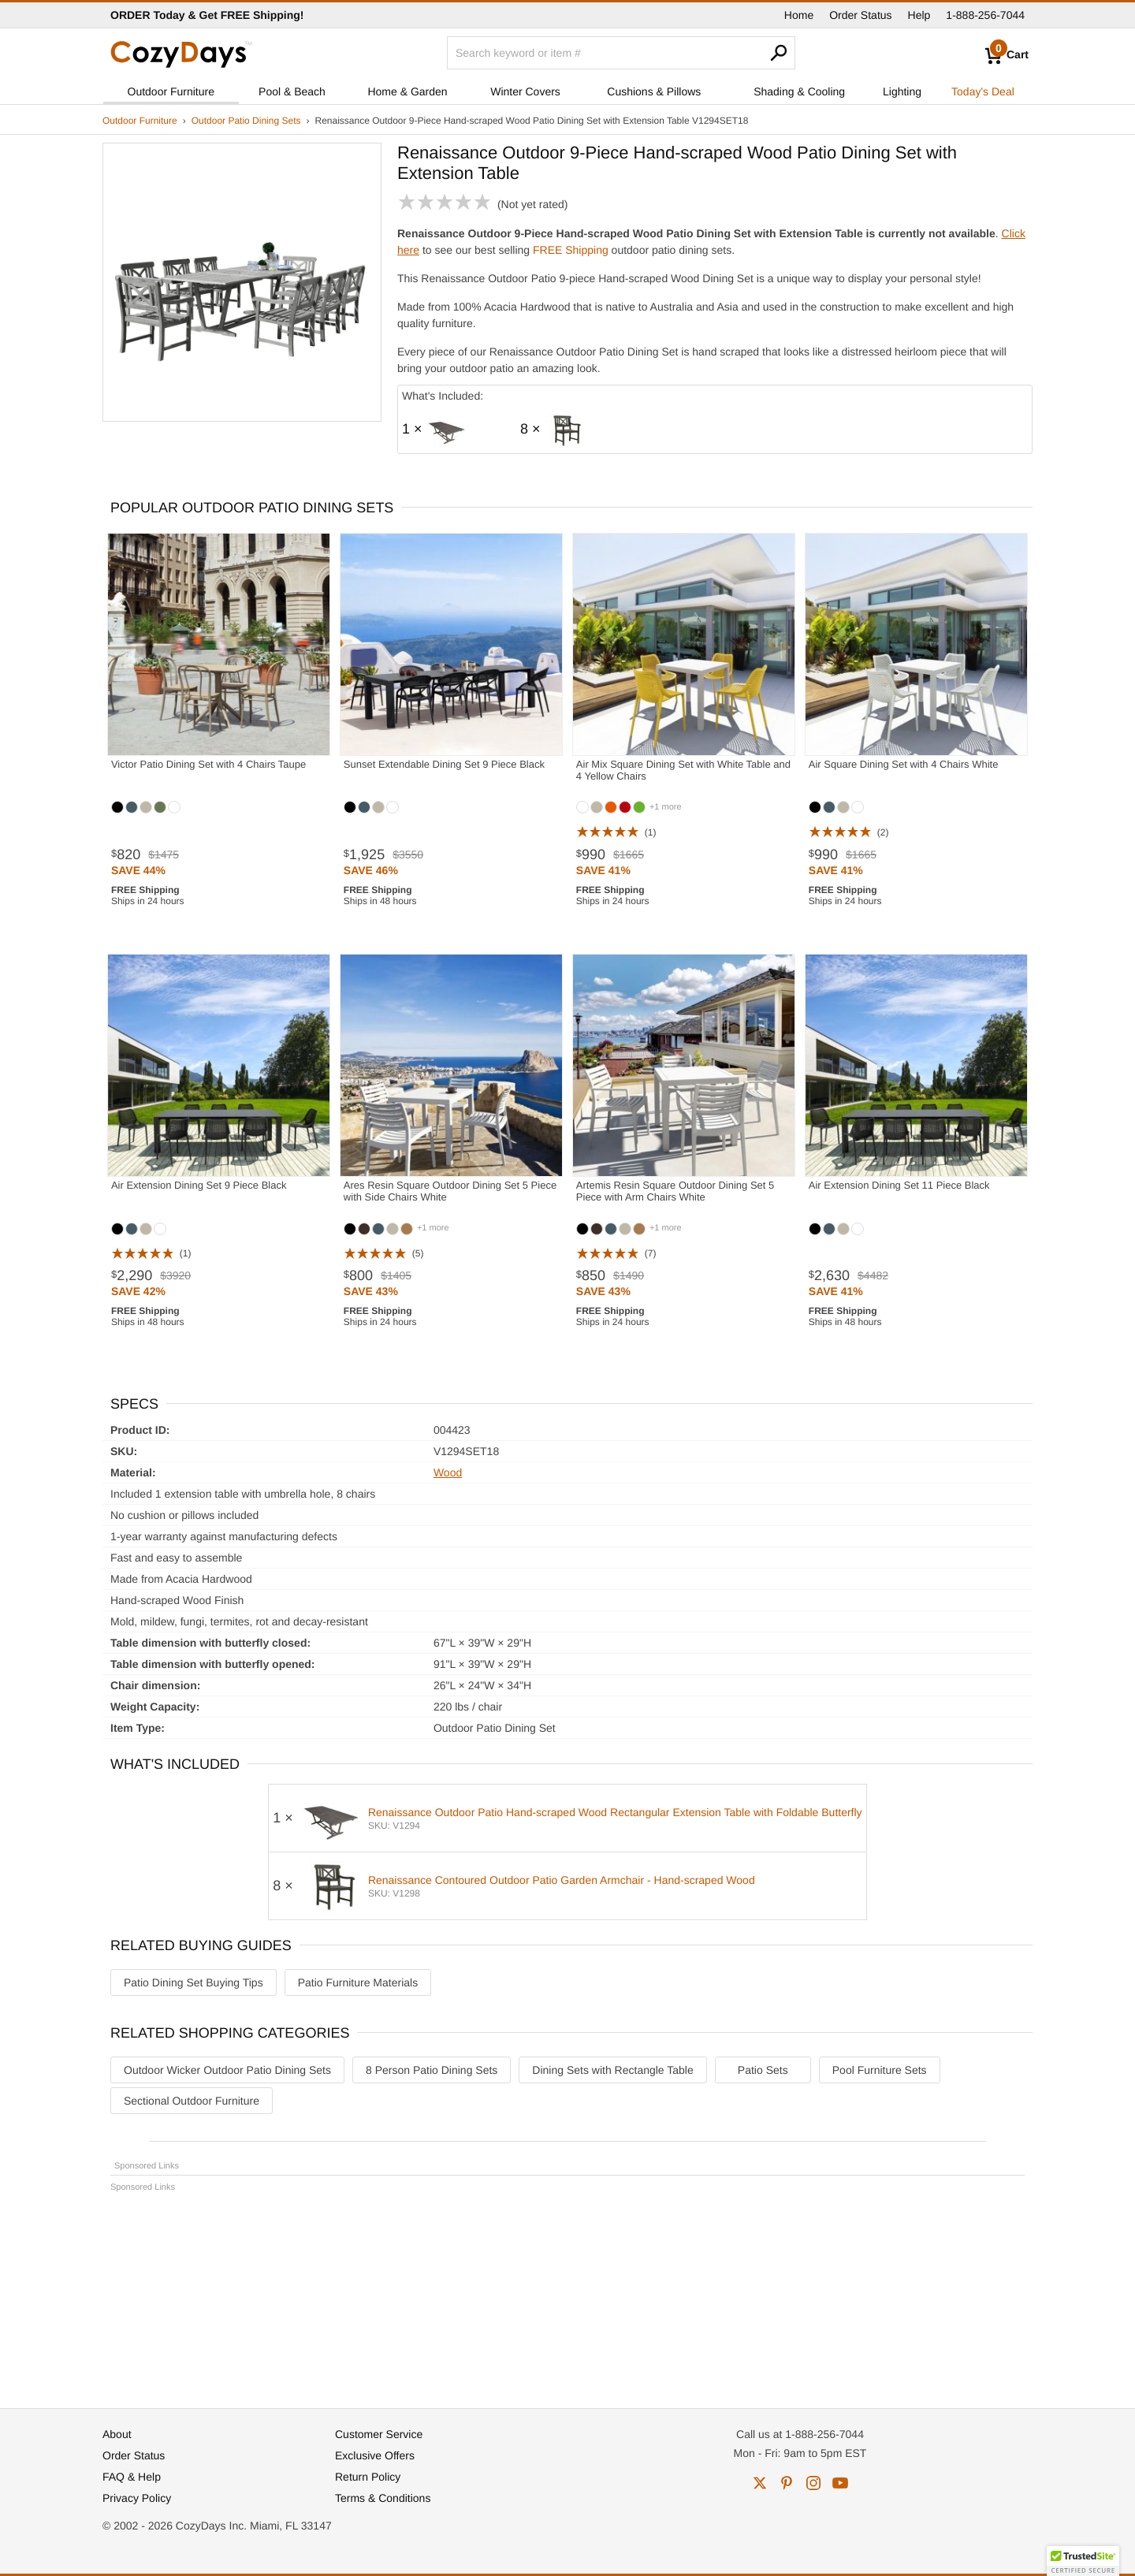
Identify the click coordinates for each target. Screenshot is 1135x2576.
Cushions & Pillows (654, 91)
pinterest (786, 2483)
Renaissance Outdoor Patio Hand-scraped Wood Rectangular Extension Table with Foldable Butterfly (615, 1812)
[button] (1083, 2561)
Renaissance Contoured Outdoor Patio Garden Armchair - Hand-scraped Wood (561, 1880)
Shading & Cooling (799, 91)
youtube (840, 2483)
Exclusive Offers (375, 2455)
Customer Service (378, 2434)
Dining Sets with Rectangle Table (612, 2070)
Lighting (902, 91)
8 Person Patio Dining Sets (431, 2070)
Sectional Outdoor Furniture (191, 2100)
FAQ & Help (131, 2476)
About (117, 2434)
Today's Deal (982, 91)
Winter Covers (525, 91)
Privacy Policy (136, 2498)
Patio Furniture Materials (358, 1982)
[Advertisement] (567, 2293)
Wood (448, 1472)
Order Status (860, 15)
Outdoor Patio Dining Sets (246, 120)
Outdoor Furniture (171, 91)
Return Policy (367, 2476)
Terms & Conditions (382, 2498)
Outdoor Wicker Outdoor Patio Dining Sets (227, 2070)
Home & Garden (407, 91)
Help (919, 15)
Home (798, 15)
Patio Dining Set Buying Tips (193, 1982)
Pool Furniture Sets (879, 2070)
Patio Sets (763, 2070)
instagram (813, 2483)
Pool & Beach (292, 91)
